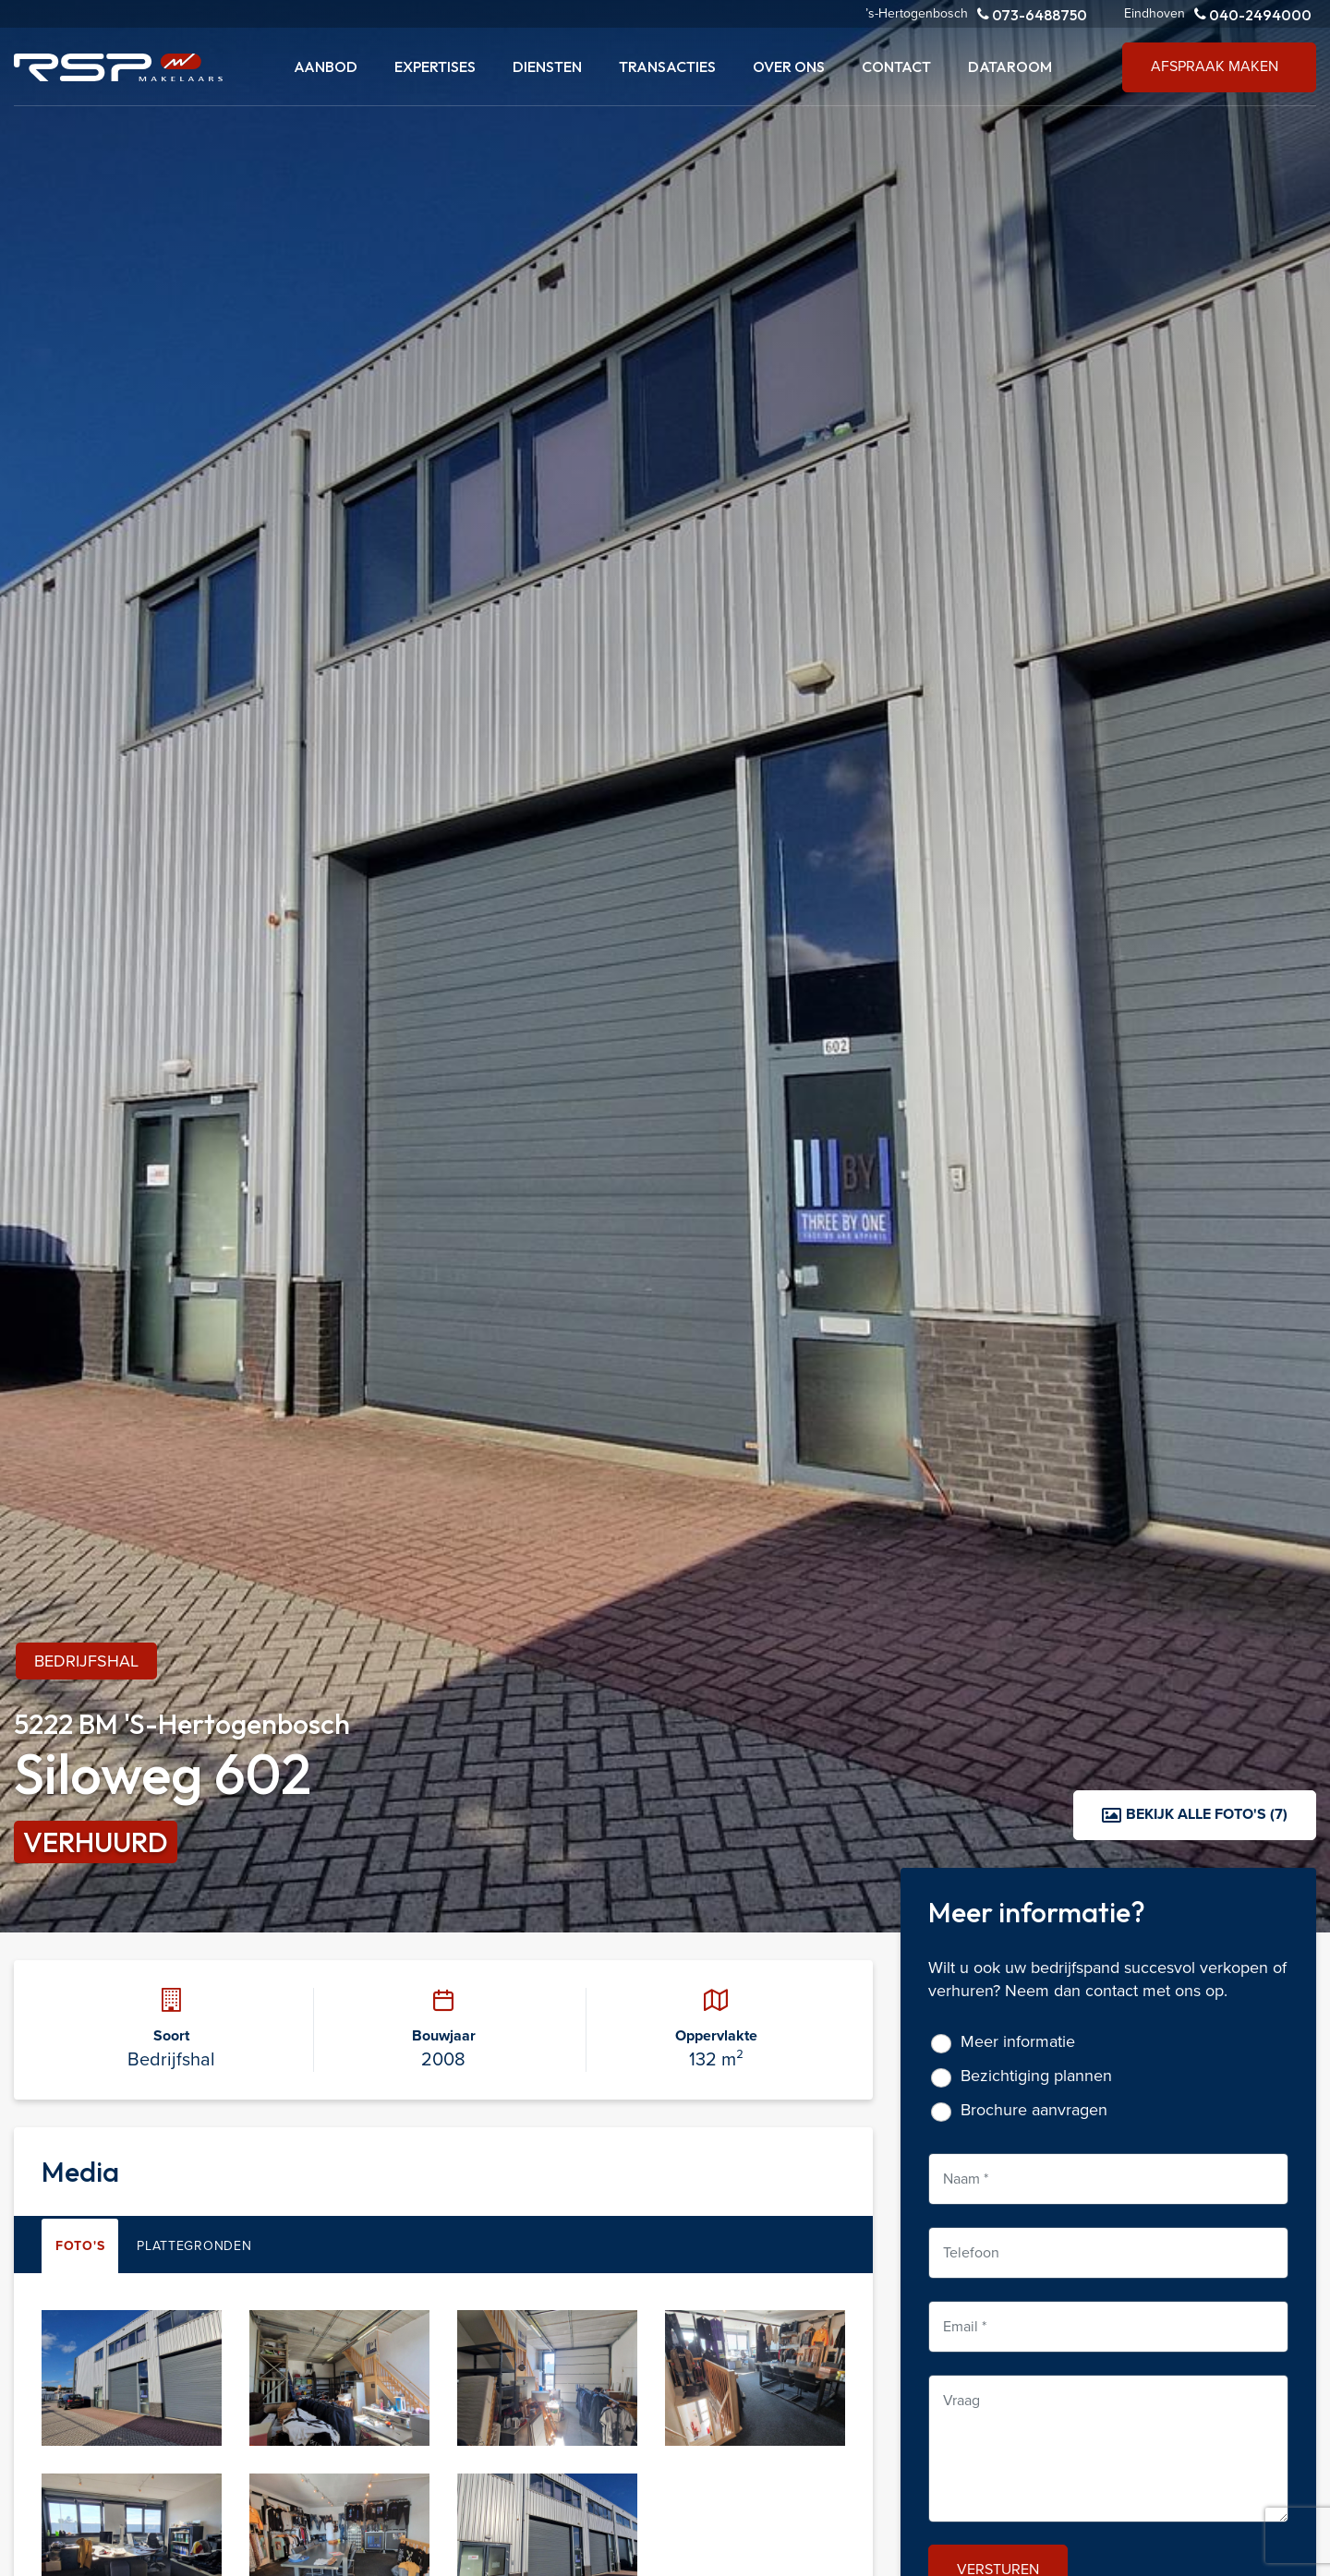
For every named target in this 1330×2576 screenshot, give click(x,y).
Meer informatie (1018, 2041)
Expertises (435, 66)
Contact (896, 66)
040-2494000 (1253, 14)
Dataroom (1010, 66)
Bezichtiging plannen (1036, 2076)
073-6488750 (1032, 14)
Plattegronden (194, 2246)
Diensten (547, 66)
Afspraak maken (1214, 66)
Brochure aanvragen (1034, 2110)
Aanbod (325, 66)
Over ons (789, 66)
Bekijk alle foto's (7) (1195, 1813)
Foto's (79, 2246)
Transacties (667, 66)
